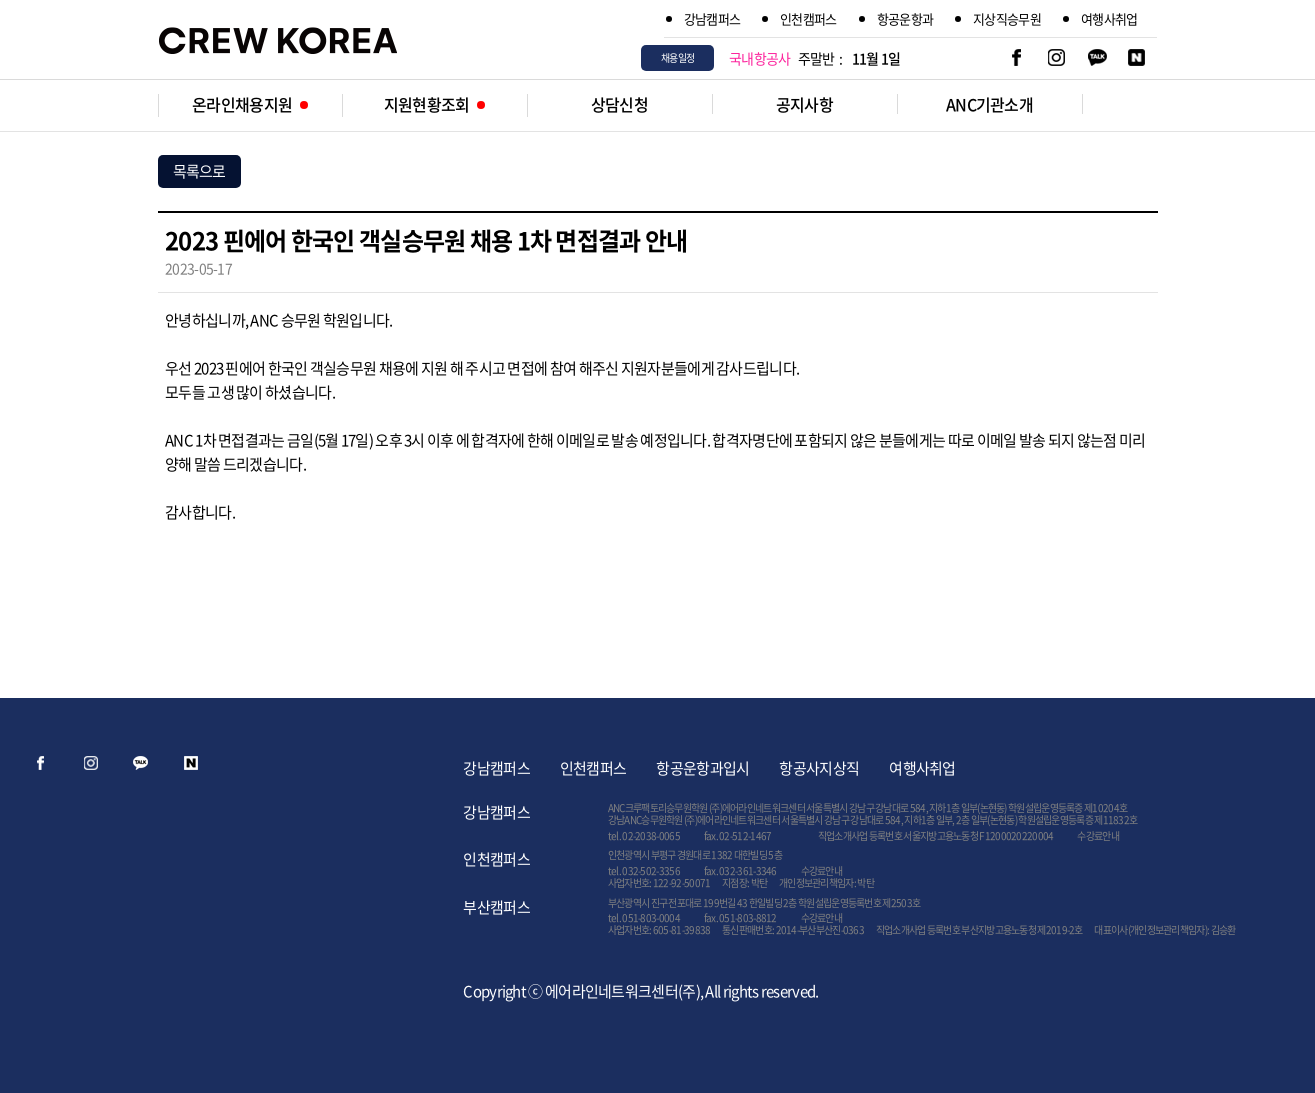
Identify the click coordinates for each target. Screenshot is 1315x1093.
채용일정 (677, 57)
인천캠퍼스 (808, 18)
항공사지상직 (819, 768)
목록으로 (199, 171)
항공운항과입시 (702, 768)
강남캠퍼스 (712, 18)
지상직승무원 (1007, 18)
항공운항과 (905, 18)
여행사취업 (1109, 18)
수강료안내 (1098, 835)
